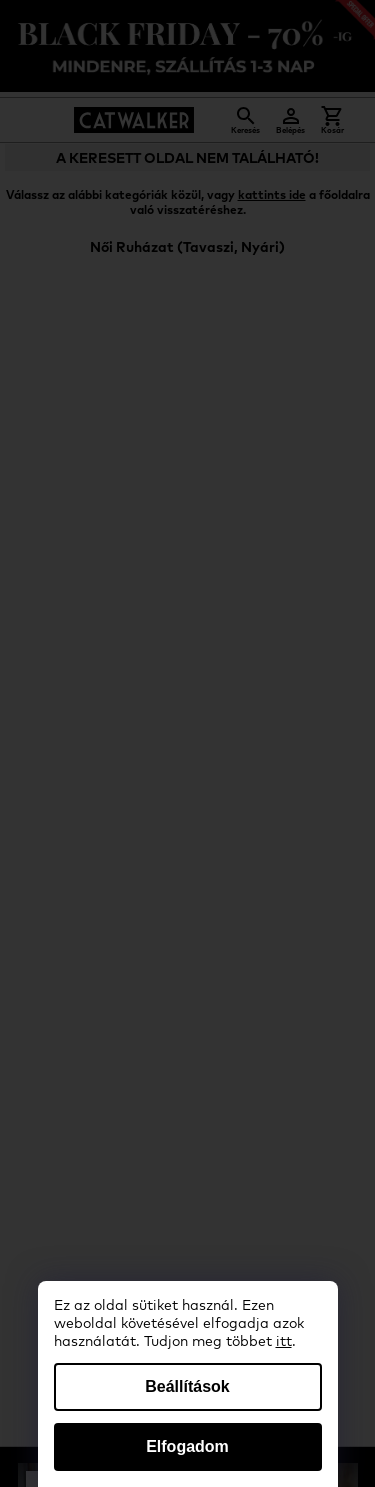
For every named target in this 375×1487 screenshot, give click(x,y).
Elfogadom (187, 1446)
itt (284, 1342)
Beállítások (187, 1386)
